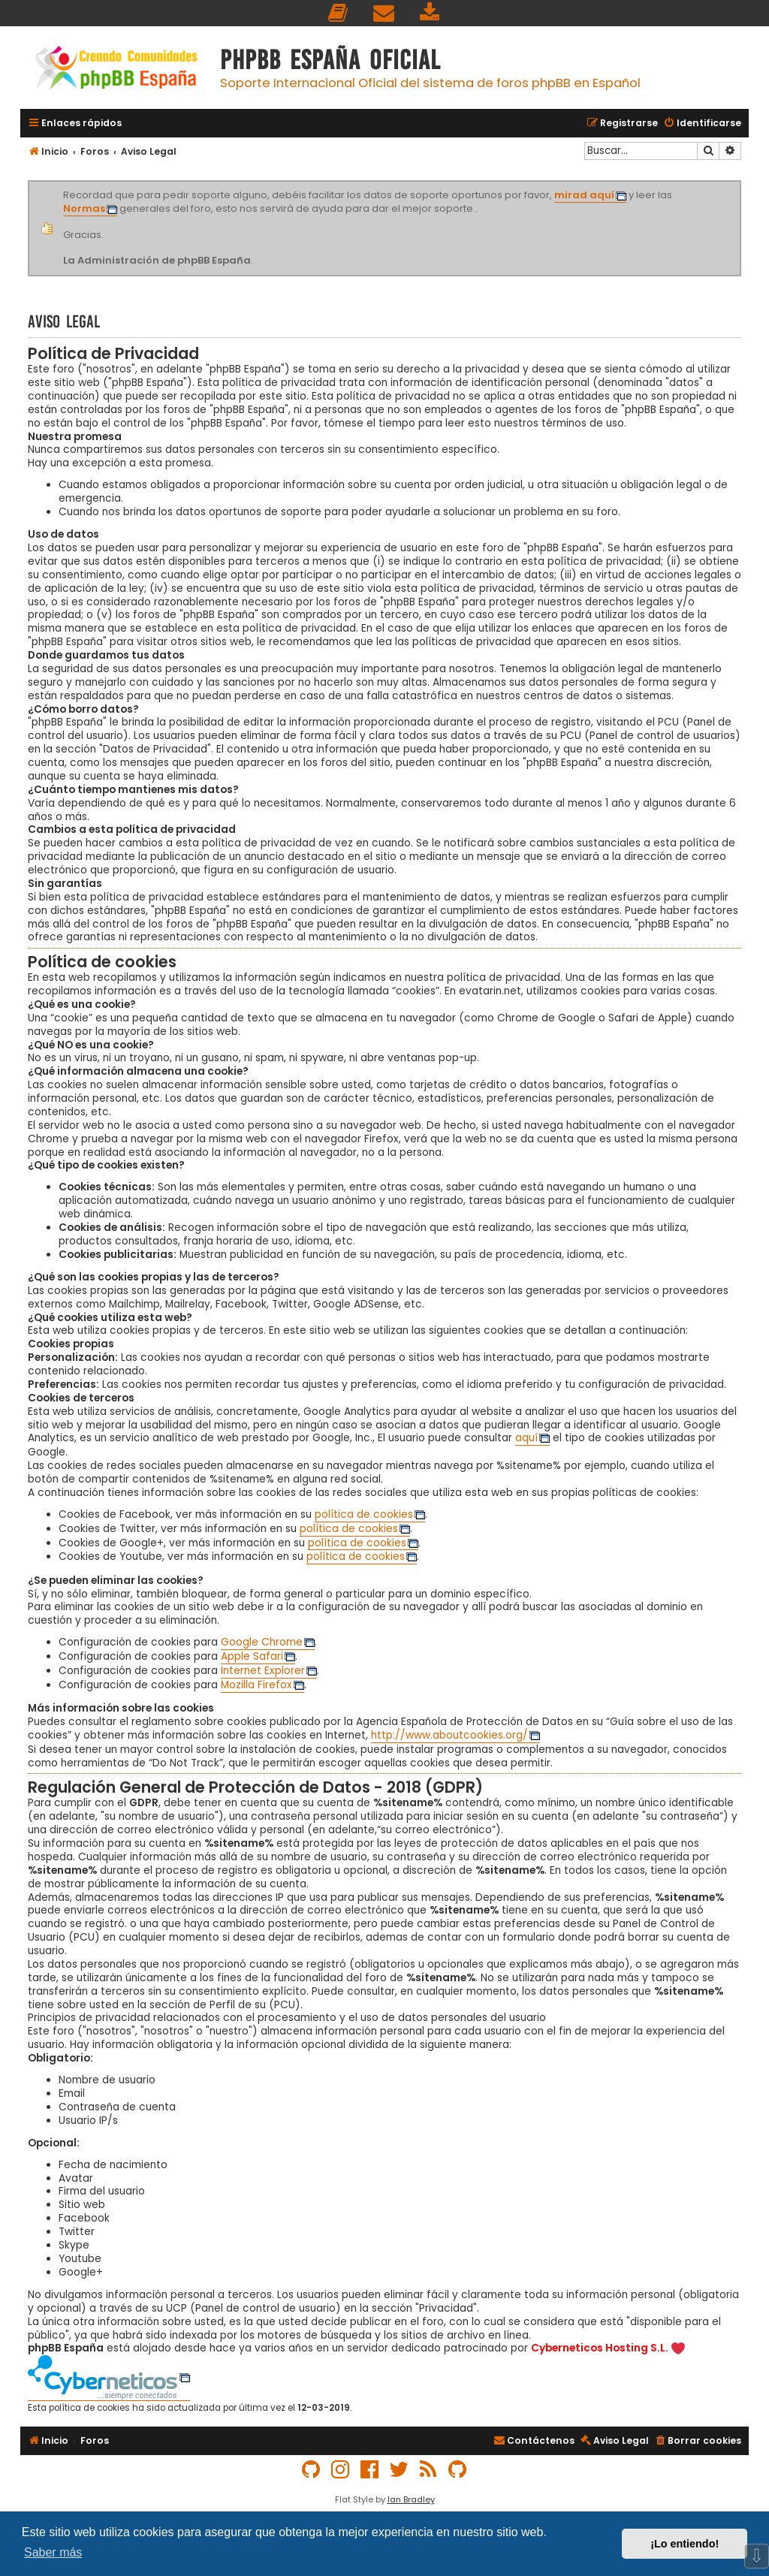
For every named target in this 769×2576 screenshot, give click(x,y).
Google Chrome (262, 1642)
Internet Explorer (263, 1671)
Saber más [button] (53, 2552)
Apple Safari (252, 1657)
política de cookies (364, 1515)
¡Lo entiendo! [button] (684, 2544)
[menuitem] (338, 13)
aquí (526, 1438)
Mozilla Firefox (256, 1685)
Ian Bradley (411, 2499)
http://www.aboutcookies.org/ (449, 1735)
